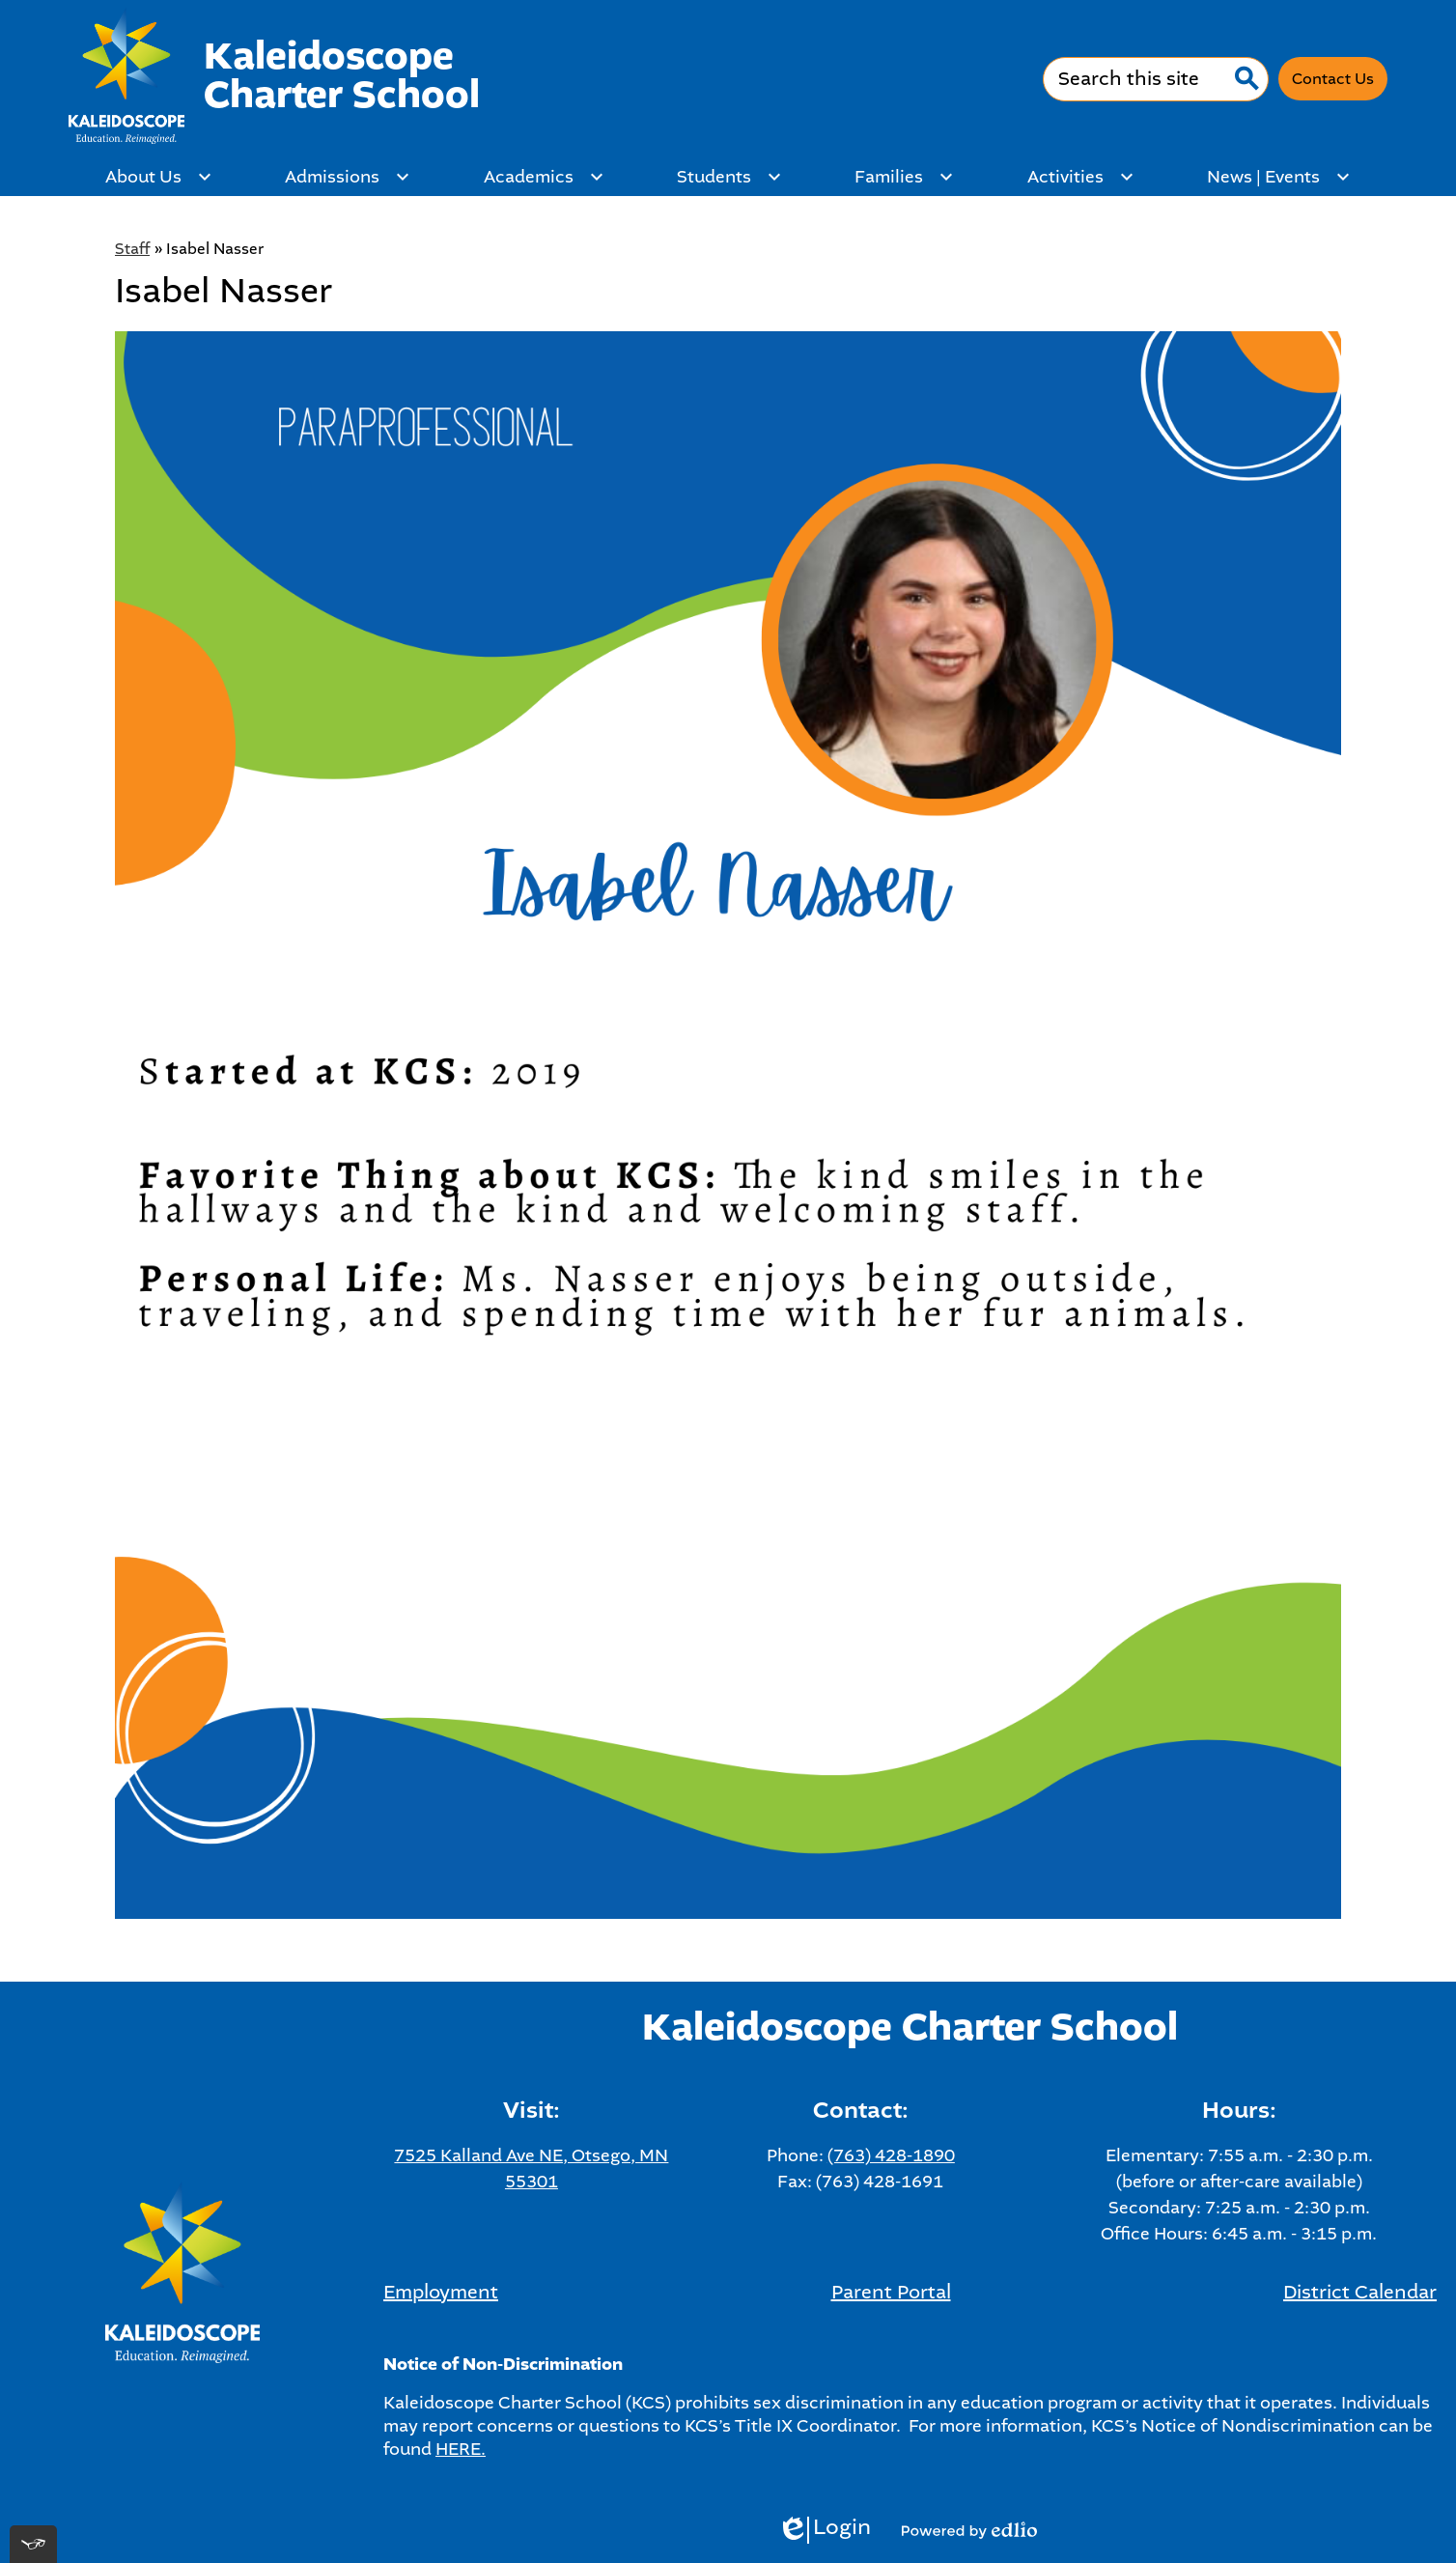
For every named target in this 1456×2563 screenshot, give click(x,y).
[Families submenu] (904, 176)
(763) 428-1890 (891, 2155)
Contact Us (1333, 79)
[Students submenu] (729, 176)
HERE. (460, 2449)
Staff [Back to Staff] (132, 249)
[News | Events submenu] (1278, 176)
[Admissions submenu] (347, 176)
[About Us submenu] (159, 176)
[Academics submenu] (544, 176)
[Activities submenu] (1081, 176)
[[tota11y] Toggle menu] (33, 2544)
